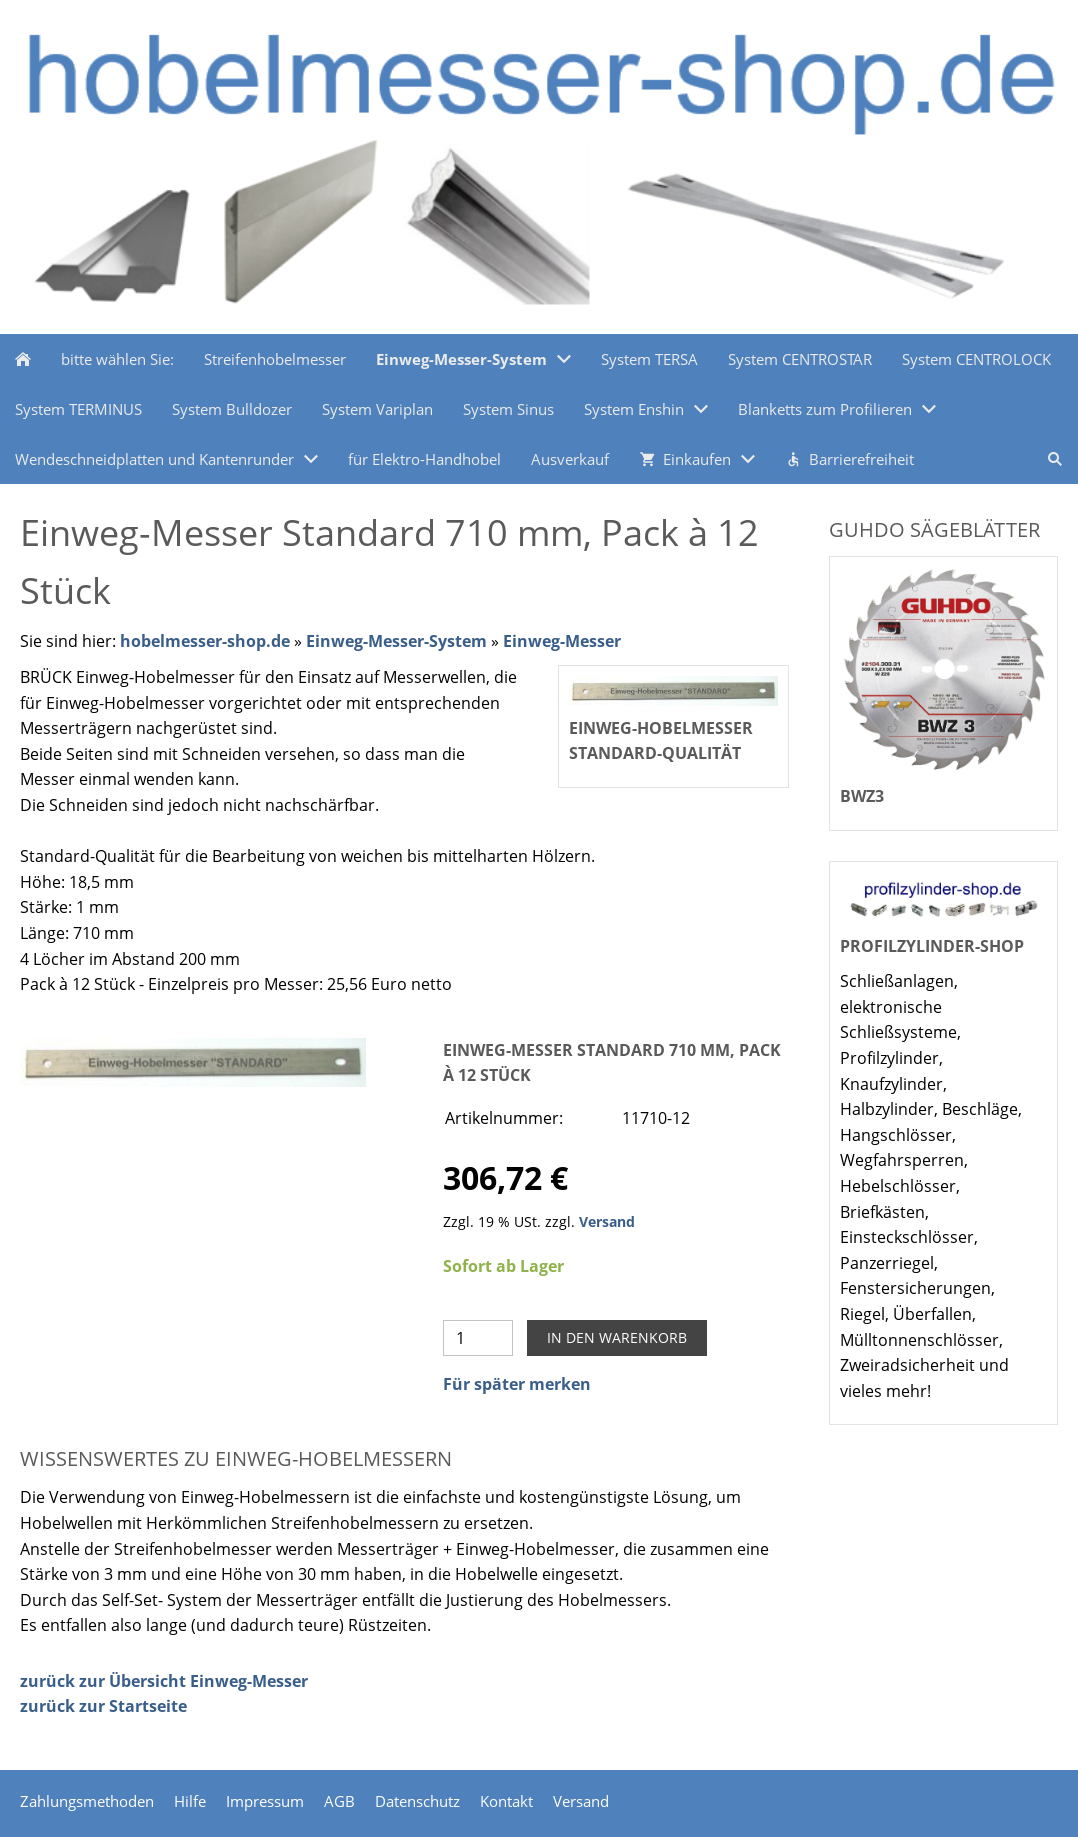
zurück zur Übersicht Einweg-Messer (164, 1681)
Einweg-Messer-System (396, 641)
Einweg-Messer (562, 641)
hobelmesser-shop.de (205, 641)
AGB (339, 1801)
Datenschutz (417, 1801)
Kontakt (506, 1801)
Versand (607, 1221)
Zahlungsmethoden (87, 1801)
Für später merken (517, 1384)
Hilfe (190, 1801)
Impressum (265, 1801)
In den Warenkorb (617, 1337)
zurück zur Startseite (103, 1706)
